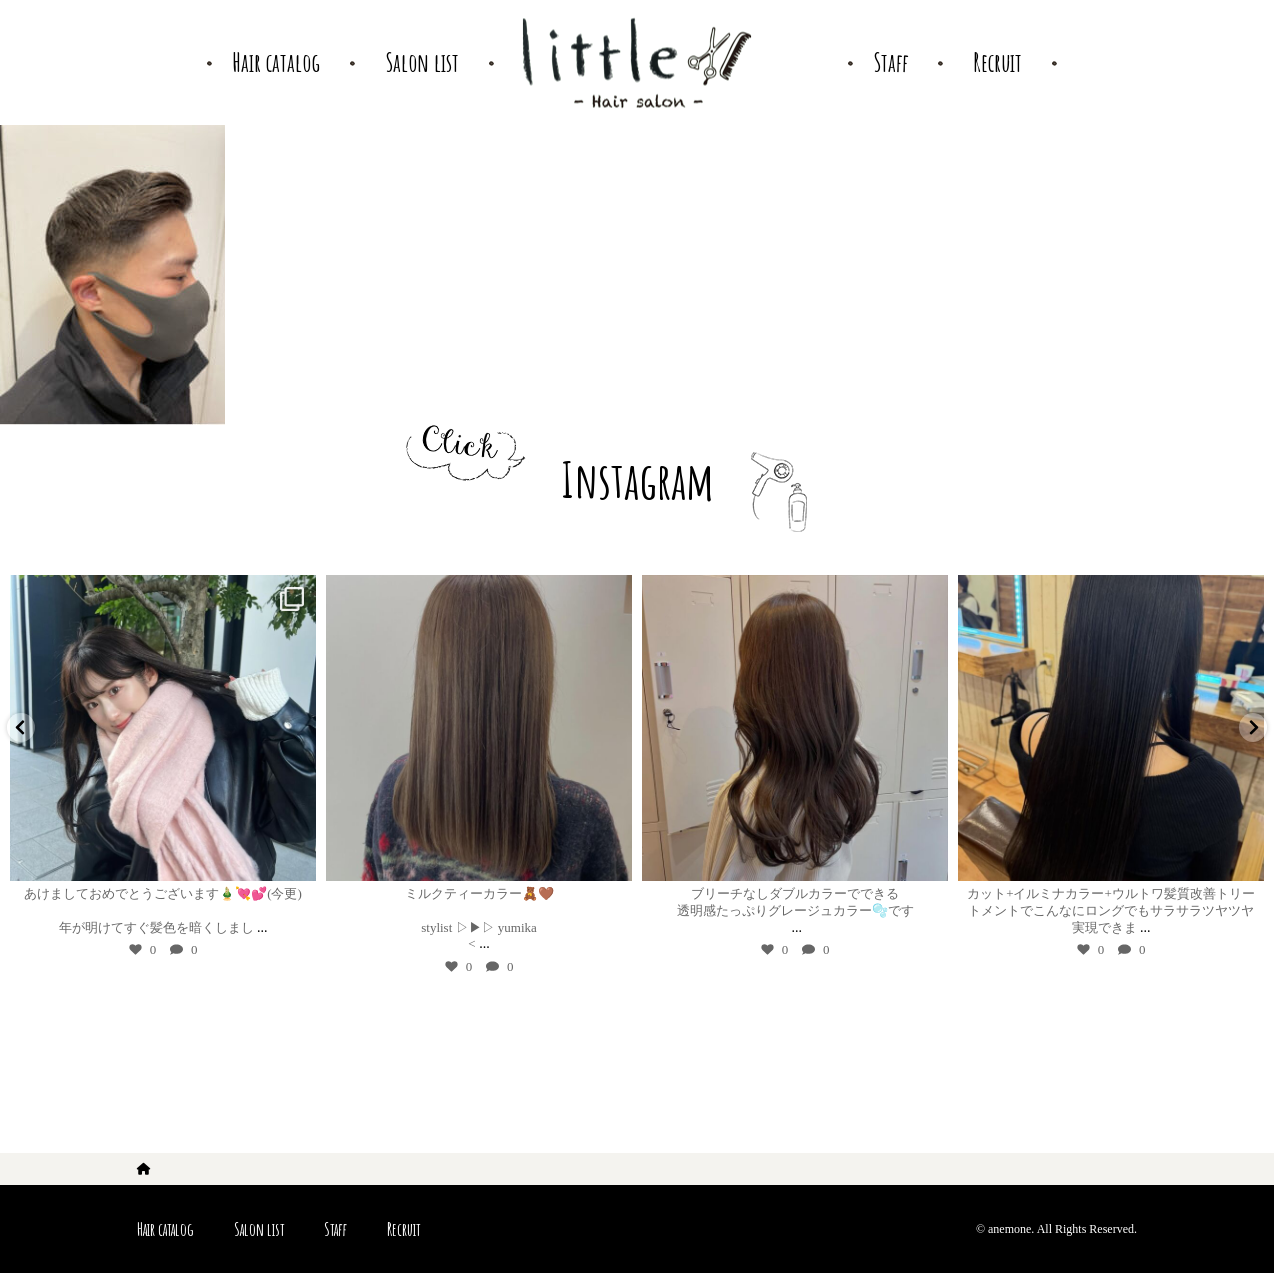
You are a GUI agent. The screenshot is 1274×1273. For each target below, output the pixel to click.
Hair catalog (165, 1229)
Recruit (403, 1229)
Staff (335, 1229)
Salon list (259, 1229)
